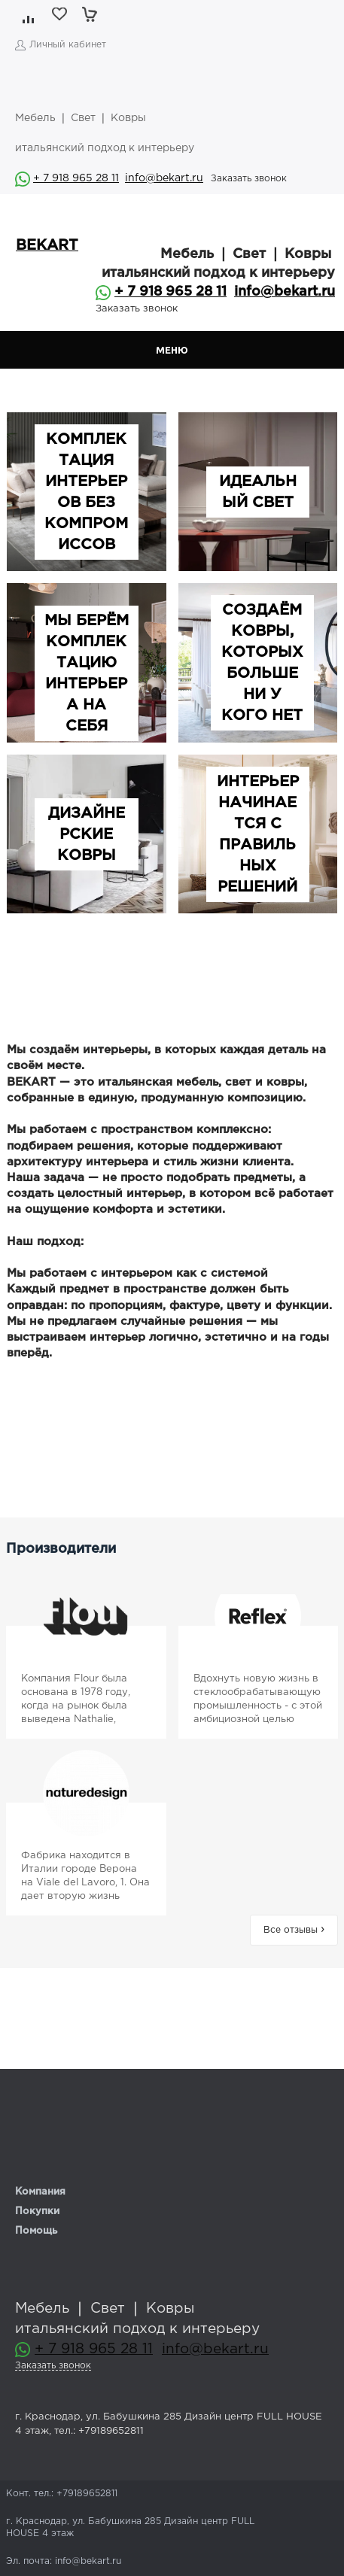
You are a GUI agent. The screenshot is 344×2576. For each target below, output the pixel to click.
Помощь (36, 2231)
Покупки (37, 2211)
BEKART (47, 245)
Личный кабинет (67, 45)
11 (113, 178)
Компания (40, 2192)
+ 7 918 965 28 (70, 178)
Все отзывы (293, 1930)
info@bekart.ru (164, 178)
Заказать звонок (249, 179)
